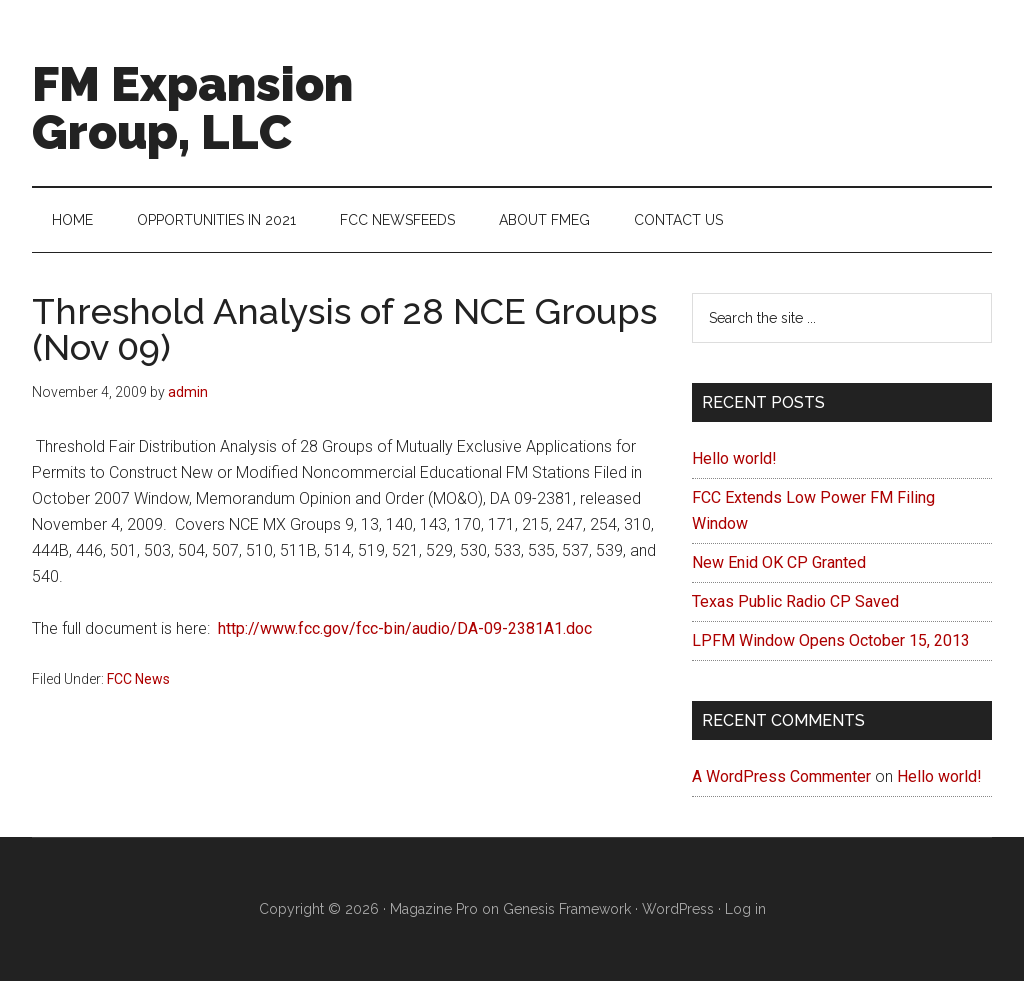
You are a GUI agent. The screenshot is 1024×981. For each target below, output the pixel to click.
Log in (745, 909)
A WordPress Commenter (781, 776)
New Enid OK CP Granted (779, 562)
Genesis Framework (567, 909)
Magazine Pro (434, 909)
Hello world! (734, 458)
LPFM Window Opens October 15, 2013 (831, 640)
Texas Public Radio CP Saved (795, 601)
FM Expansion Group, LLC (192, 108)
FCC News (138, 679)
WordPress (678, 909)
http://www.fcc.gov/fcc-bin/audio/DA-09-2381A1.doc (405, 628)
